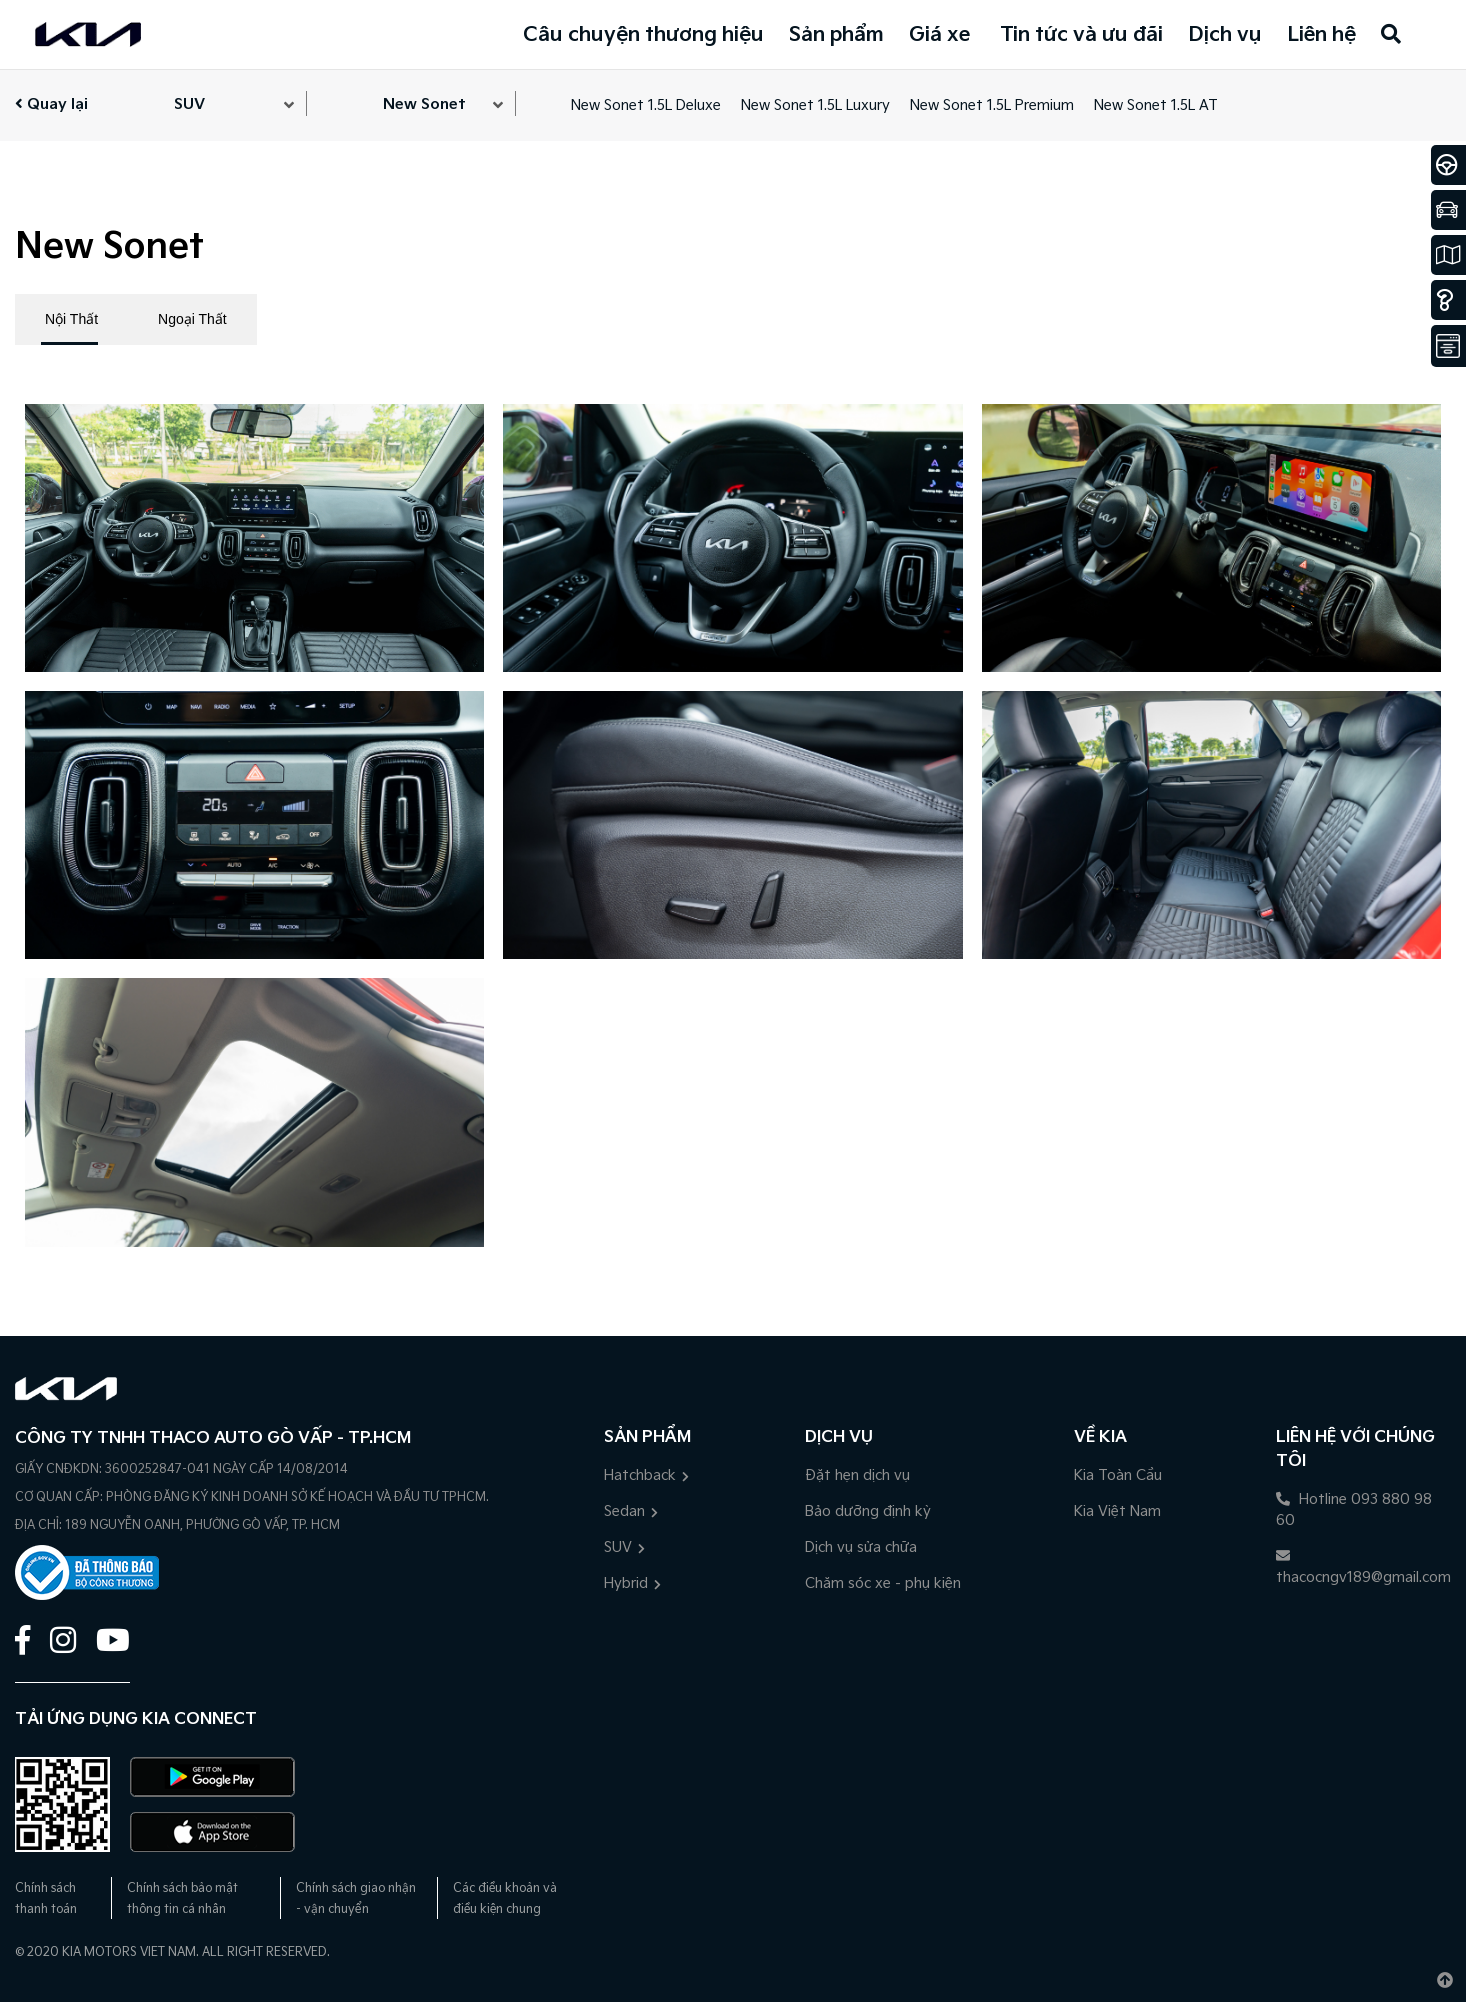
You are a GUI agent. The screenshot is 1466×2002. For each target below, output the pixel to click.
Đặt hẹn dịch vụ (857, 1475)
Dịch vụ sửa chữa (861, 1547)
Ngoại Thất (192, 319)
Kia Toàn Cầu (1118, 1475)
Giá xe (939, 35)
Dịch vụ (1225, 35)
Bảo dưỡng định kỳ (868, 1511)
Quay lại (51, 104)
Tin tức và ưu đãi (1081, 35)
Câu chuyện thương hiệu (643, 35)
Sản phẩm (836, 35)
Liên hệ (1321, 35)
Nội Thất (71, 319)
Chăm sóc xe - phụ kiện (883, 1583)
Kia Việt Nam (1117, 1511)
